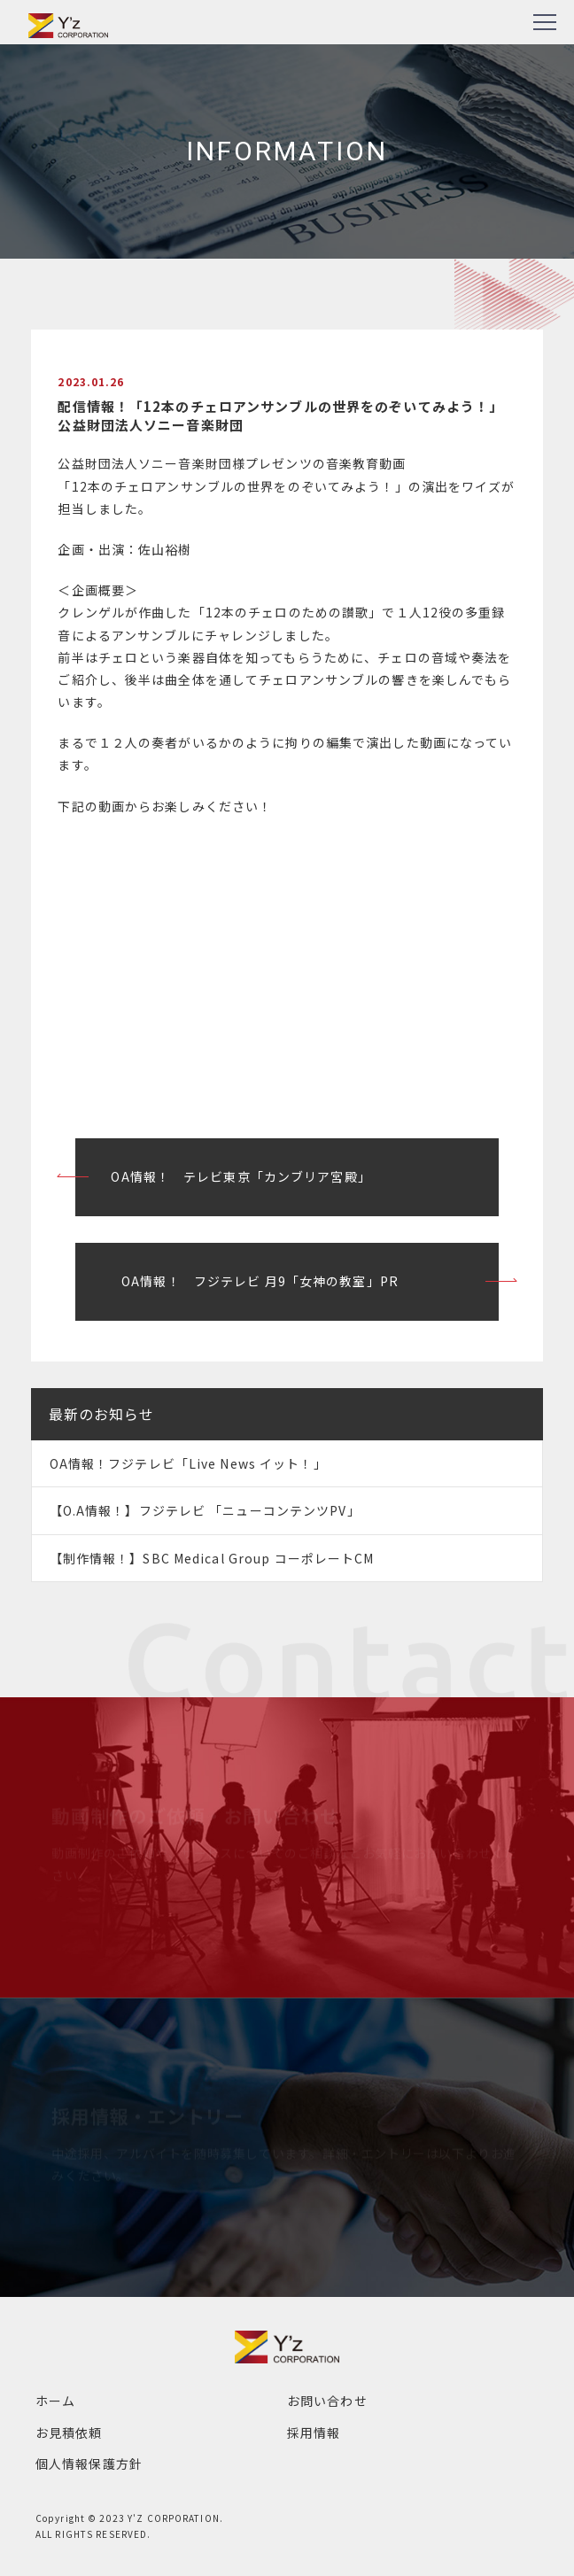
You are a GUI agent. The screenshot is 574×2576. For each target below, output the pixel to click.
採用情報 (313, 2432)
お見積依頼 (69, 2432)
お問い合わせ (327, 2400)
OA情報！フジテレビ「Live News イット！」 (188, 1463)
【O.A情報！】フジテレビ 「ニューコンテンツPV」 (205, 1510)
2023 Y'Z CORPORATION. (161, 2518)
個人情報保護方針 (89, 2463)
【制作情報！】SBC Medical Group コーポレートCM (212, 1558)
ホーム (55, 2400)
